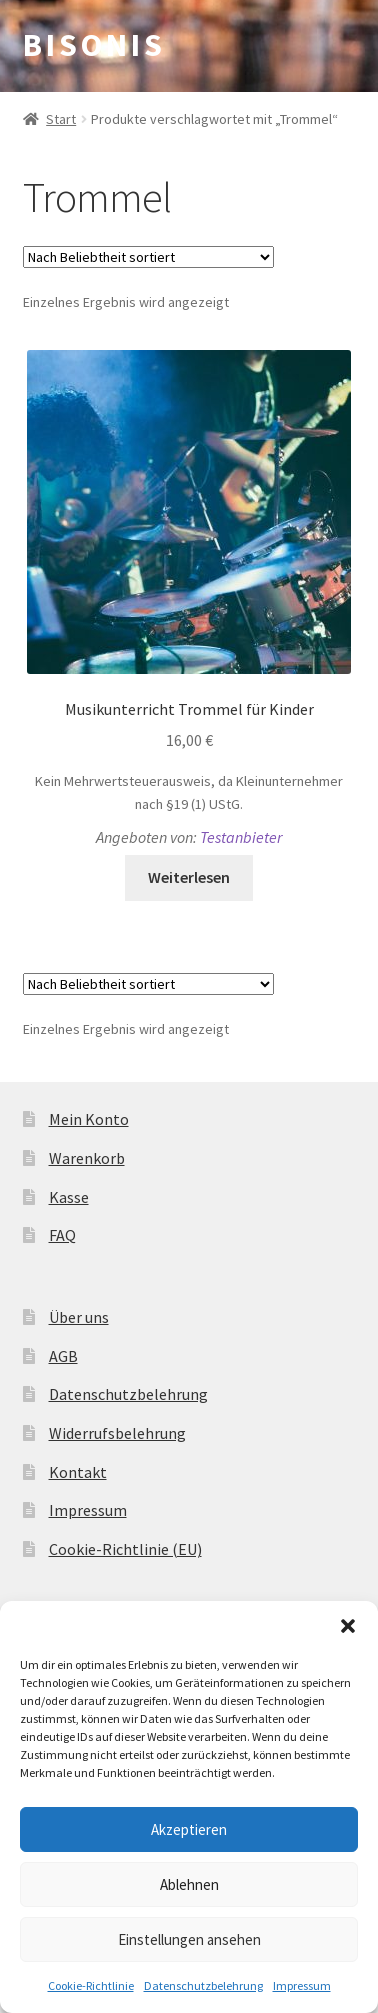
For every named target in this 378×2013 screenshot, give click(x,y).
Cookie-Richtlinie (91, 1985)
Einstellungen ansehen (189, 1939)
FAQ (62, 1235)
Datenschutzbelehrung (203, 1985)
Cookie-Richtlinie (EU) (125, 1549)
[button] (348, 1626)
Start (61, 119)
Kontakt (78, 1472)
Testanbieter (241, 837)
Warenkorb (87, 1158)
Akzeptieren (189, 1829)
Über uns (79, 1317)
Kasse (69, 1197)
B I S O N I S (92, 45)
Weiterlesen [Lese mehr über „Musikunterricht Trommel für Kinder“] (189, 877)
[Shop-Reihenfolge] (148, 257)
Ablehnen (189, 1884)
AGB (63, 1356)
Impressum (302, 1985)
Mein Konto (89, 1119)
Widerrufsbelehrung (117, 1433)
